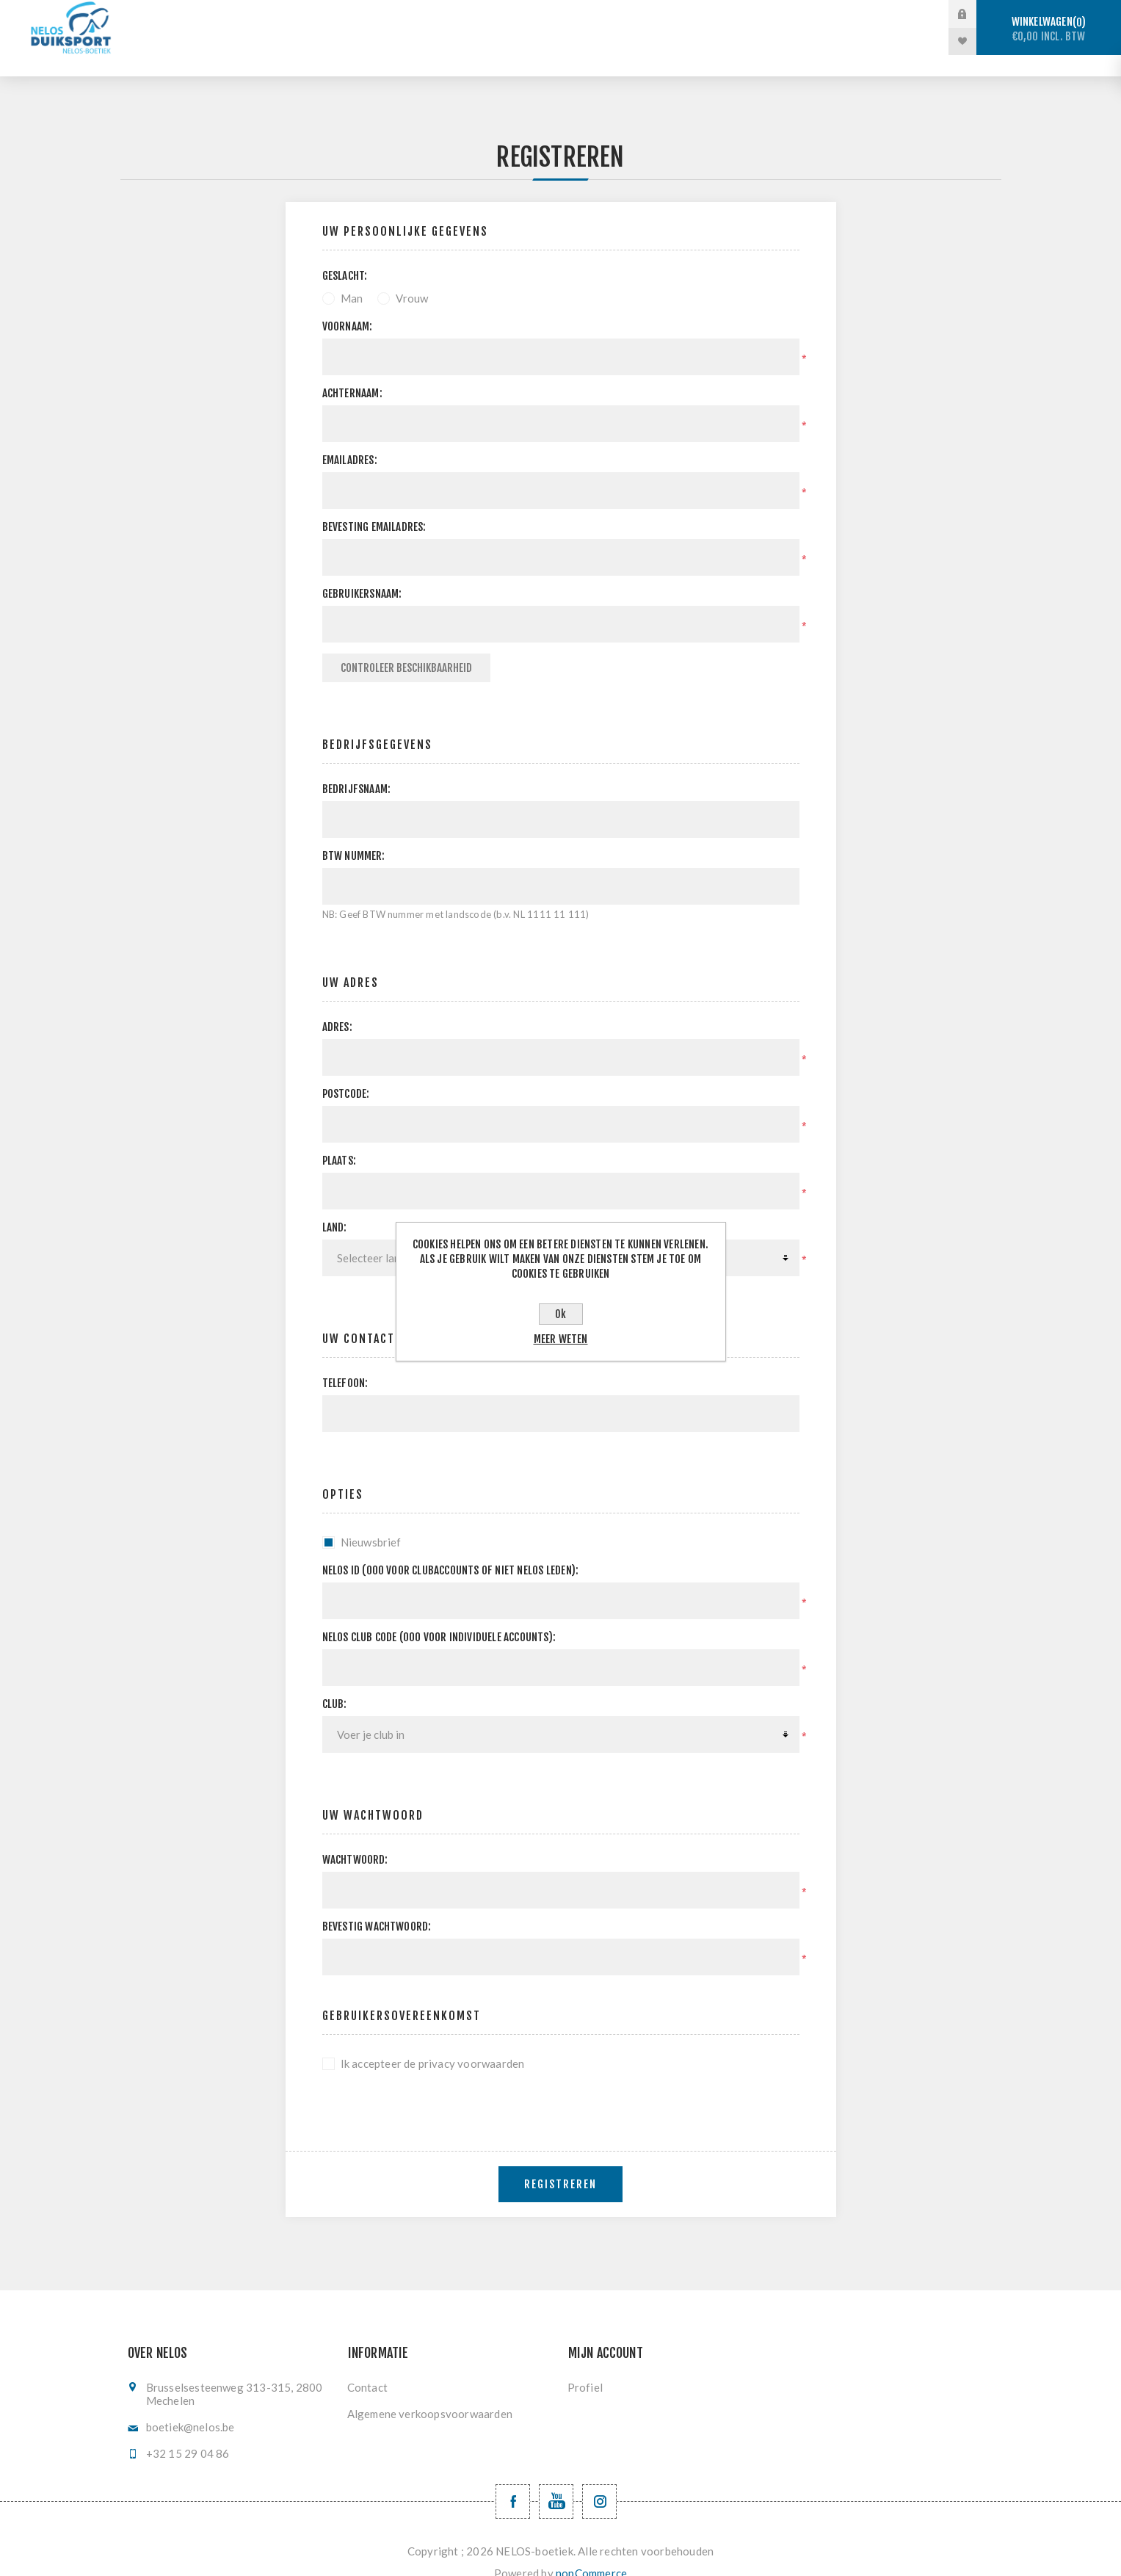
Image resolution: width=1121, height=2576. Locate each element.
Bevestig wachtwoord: (377, 1905)
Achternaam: (352, 372)
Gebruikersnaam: (362, 572)
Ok (560, 1314)
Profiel (585, 2366)
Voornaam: (347, 305)
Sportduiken (400, 14)
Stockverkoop (291, 14)
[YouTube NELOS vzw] (556, 2480)
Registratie (836, 14)
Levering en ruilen (494, 41)
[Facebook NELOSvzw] (513, 2480)
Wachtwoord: (355, 1838)
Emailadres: (349, 439)
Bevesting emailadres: (374, 506)
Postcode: (346, 1072)
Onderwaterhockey (615, 14)
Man (352, 276)
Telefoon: (345, 1362)
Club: (334, 1683)
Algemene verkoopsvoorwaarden (430, 2392)
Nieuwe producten (627, 41)
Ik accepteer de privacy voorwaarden (433, 2042)
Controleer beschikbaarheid (406, 647)
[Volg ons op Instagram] (599, 2480)
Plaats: (339, 1139)
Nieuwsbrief (371, 1520)
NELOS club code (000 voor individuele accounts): (439, 1616)
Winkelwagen (1048, 29)
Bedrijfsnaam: (356, 768)
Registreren (560, 2163)
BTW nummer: (353, 835)
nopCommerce (591, 2551)
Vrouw (412, 276)
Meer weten (561, 1339)
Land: (334, 1206)
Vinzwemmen (736, 14)
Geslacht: (345, 254)
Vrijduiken (499, 14)
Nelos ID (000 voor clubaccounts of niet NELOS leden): (450, 1549)
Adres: (337, 1006)
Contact (367, 2366)
